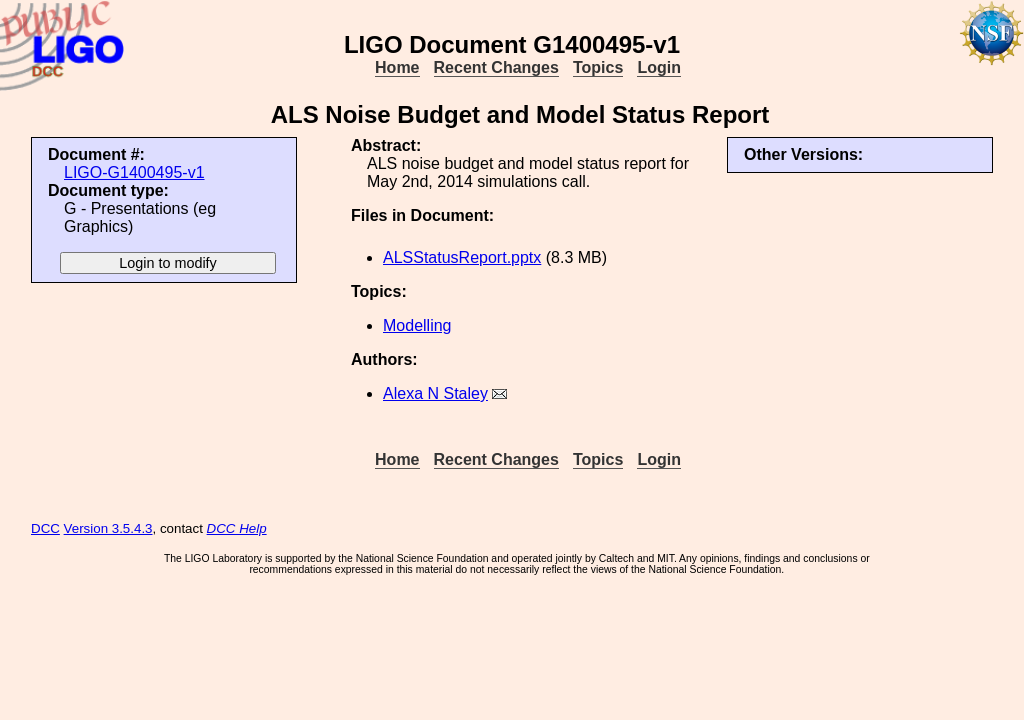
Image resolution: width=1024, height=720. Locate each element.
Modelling (417, 325)
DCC (45, 528)
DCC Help (237, 528)
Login (659, 67)
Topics (598, 67)
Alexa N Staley (435, 393)
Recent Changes (496, 67)
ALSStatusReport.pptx (462, 257)
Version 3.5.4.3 (108, 528)
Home (397, 67)
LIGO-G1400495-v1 (134, 172)
